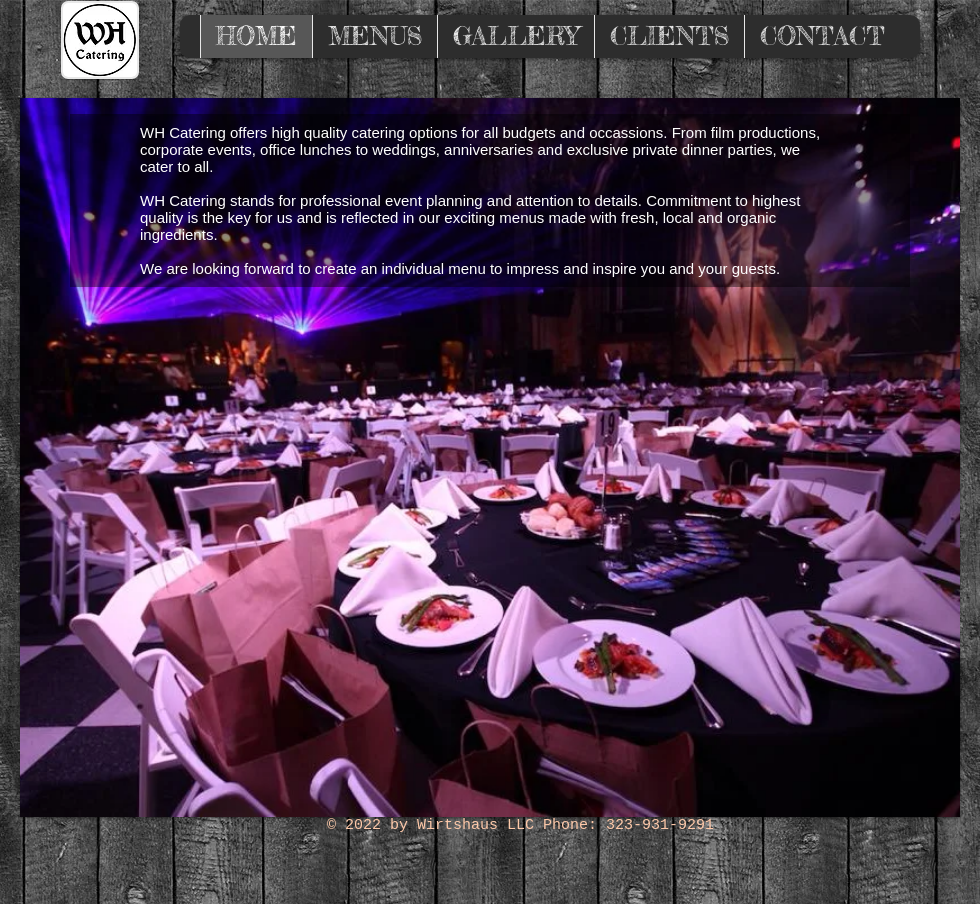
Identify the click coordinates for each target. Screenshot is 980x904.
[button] (490, 457)
